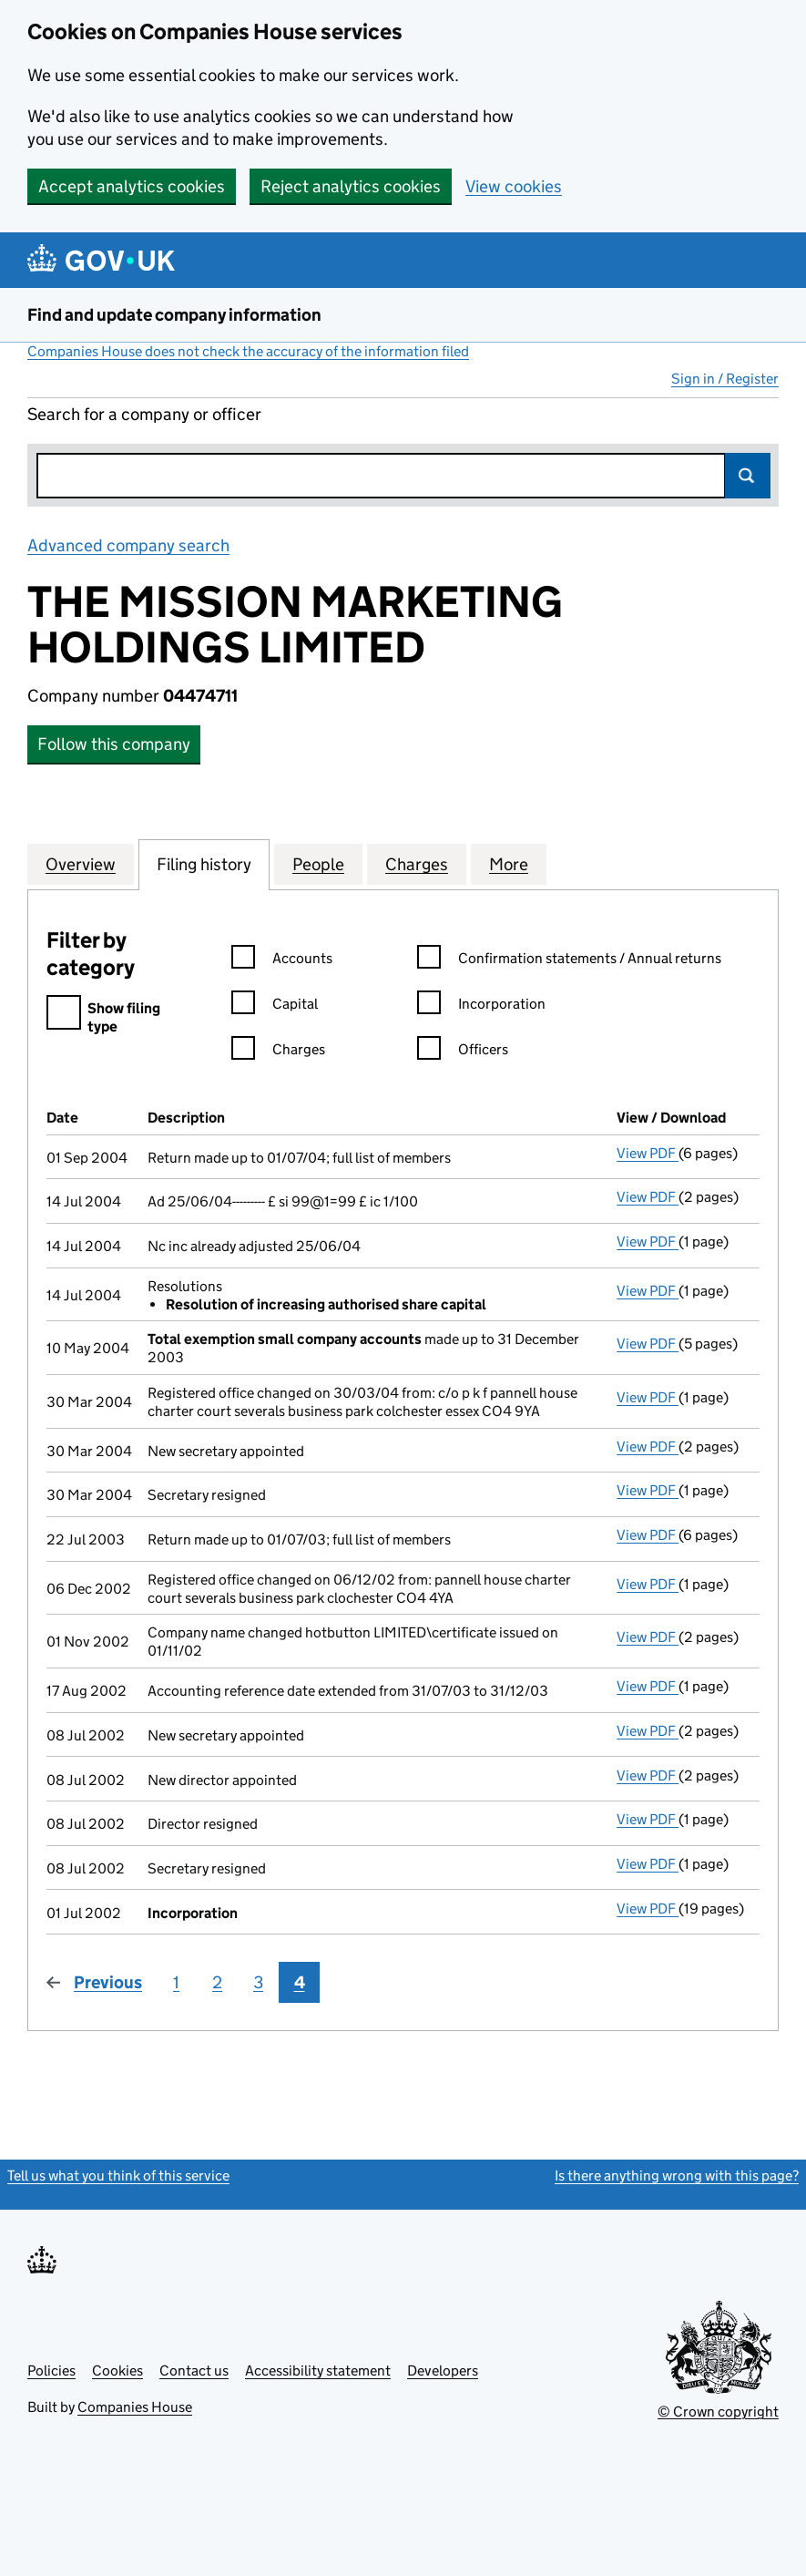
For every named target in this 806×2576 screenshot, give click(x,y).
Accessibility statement (318, 2370)
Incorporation (481, 1006)
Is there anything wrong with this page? (677, 2175)
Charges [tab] (416, 864)
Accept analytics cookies (131, 186)
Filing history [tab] (204, 864)
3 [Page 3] (258, 1982)
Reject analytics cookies (350, 186)
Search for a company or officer (144, 414)
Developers (442, 2370)
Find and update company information (174, 314)
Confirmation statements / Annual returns (569, 960)
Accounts (281, 960)
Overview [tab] (81, 864)
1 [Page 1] (176, 1982)
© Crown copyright (718, 2411)
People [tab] (318, 864)
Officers (462, 1052)
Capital (274, 1006)
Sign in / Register (725, 378)
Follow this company (113, 744)
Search (747, 475)
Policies (51, 2370)
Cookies (117, 2370)
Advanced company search (128, 545)
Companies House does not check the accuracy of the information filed (248, 351)
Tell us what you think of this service (118, 2175)
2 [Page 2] (217, 1982)
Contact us (194, 2370)
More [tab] (508, 864)
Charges (278, 1052)
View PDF (647, 1153)
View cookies (513, 186)
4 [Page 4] (299, 1982)
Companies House (134, 2407)
